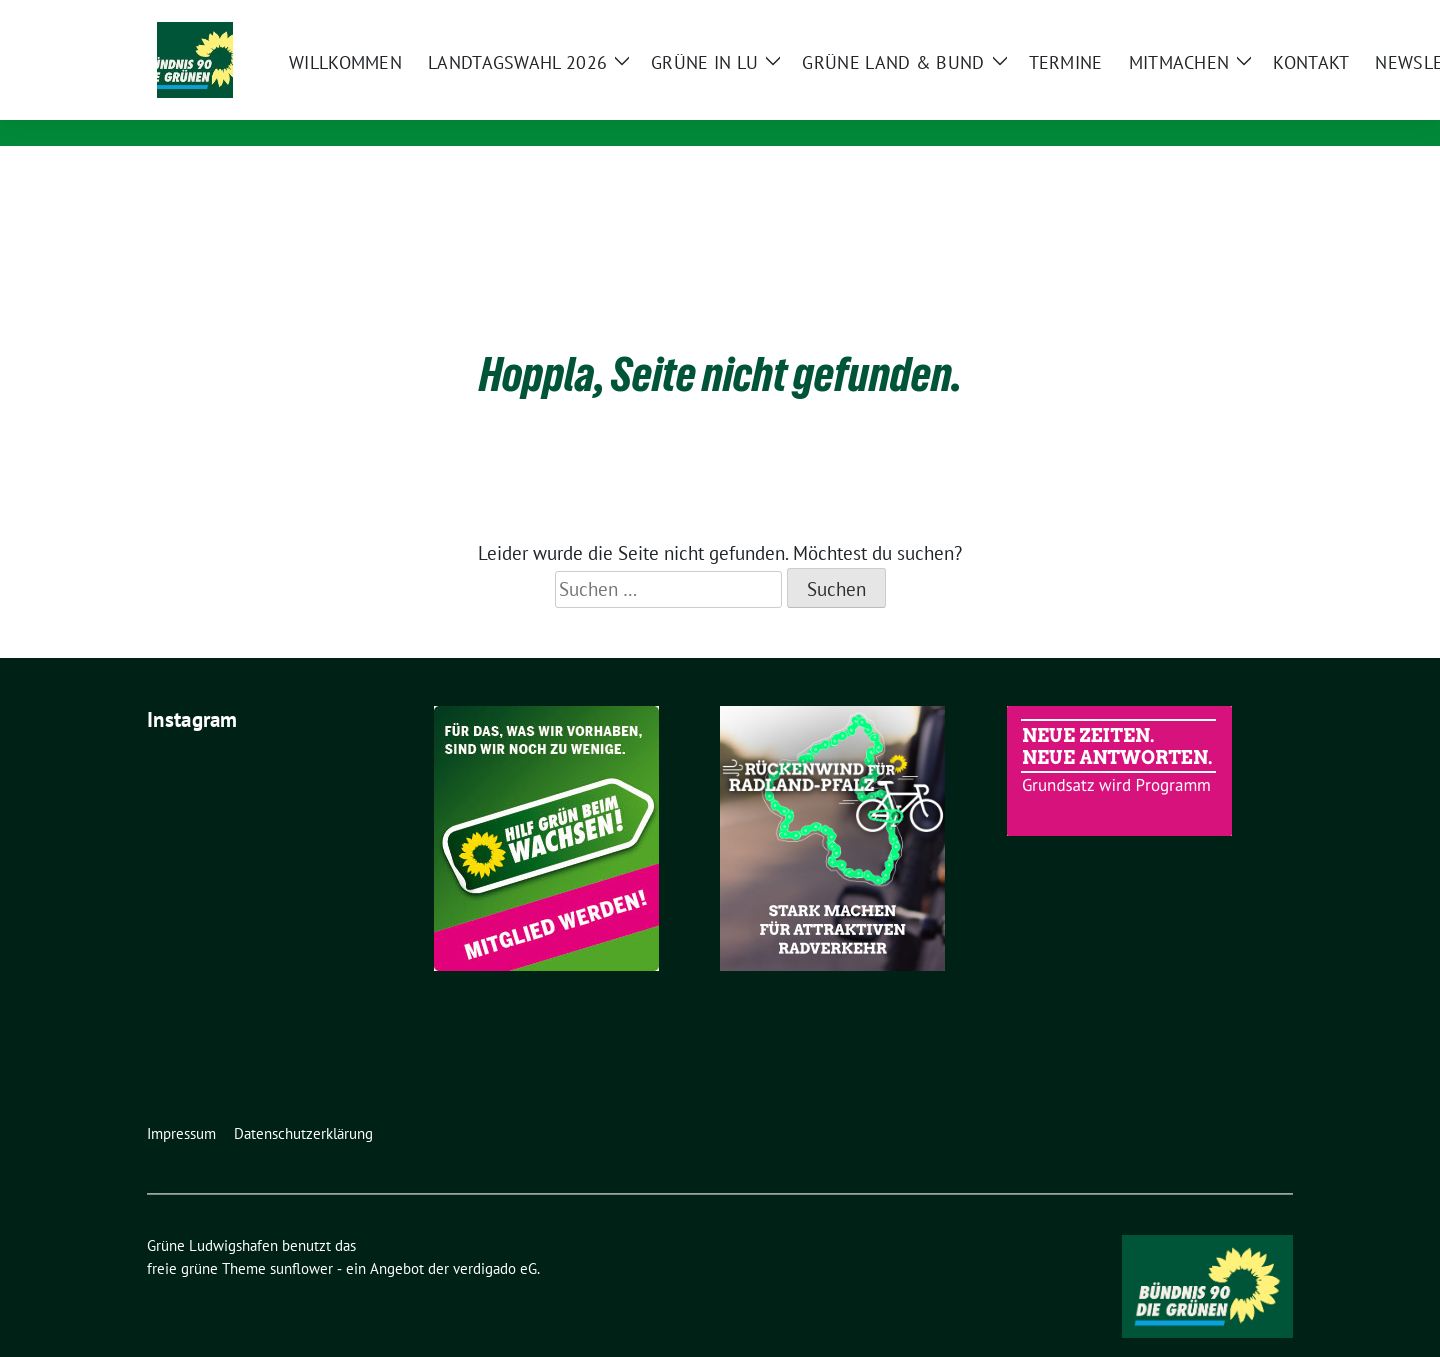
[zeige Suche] (1257, 17)
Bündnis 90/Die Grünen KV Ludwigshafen (498, 105)
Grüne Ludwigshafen (426, 77)
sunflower (301, 1237)
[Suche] (1229, 17)
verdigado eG (495, 1237)
